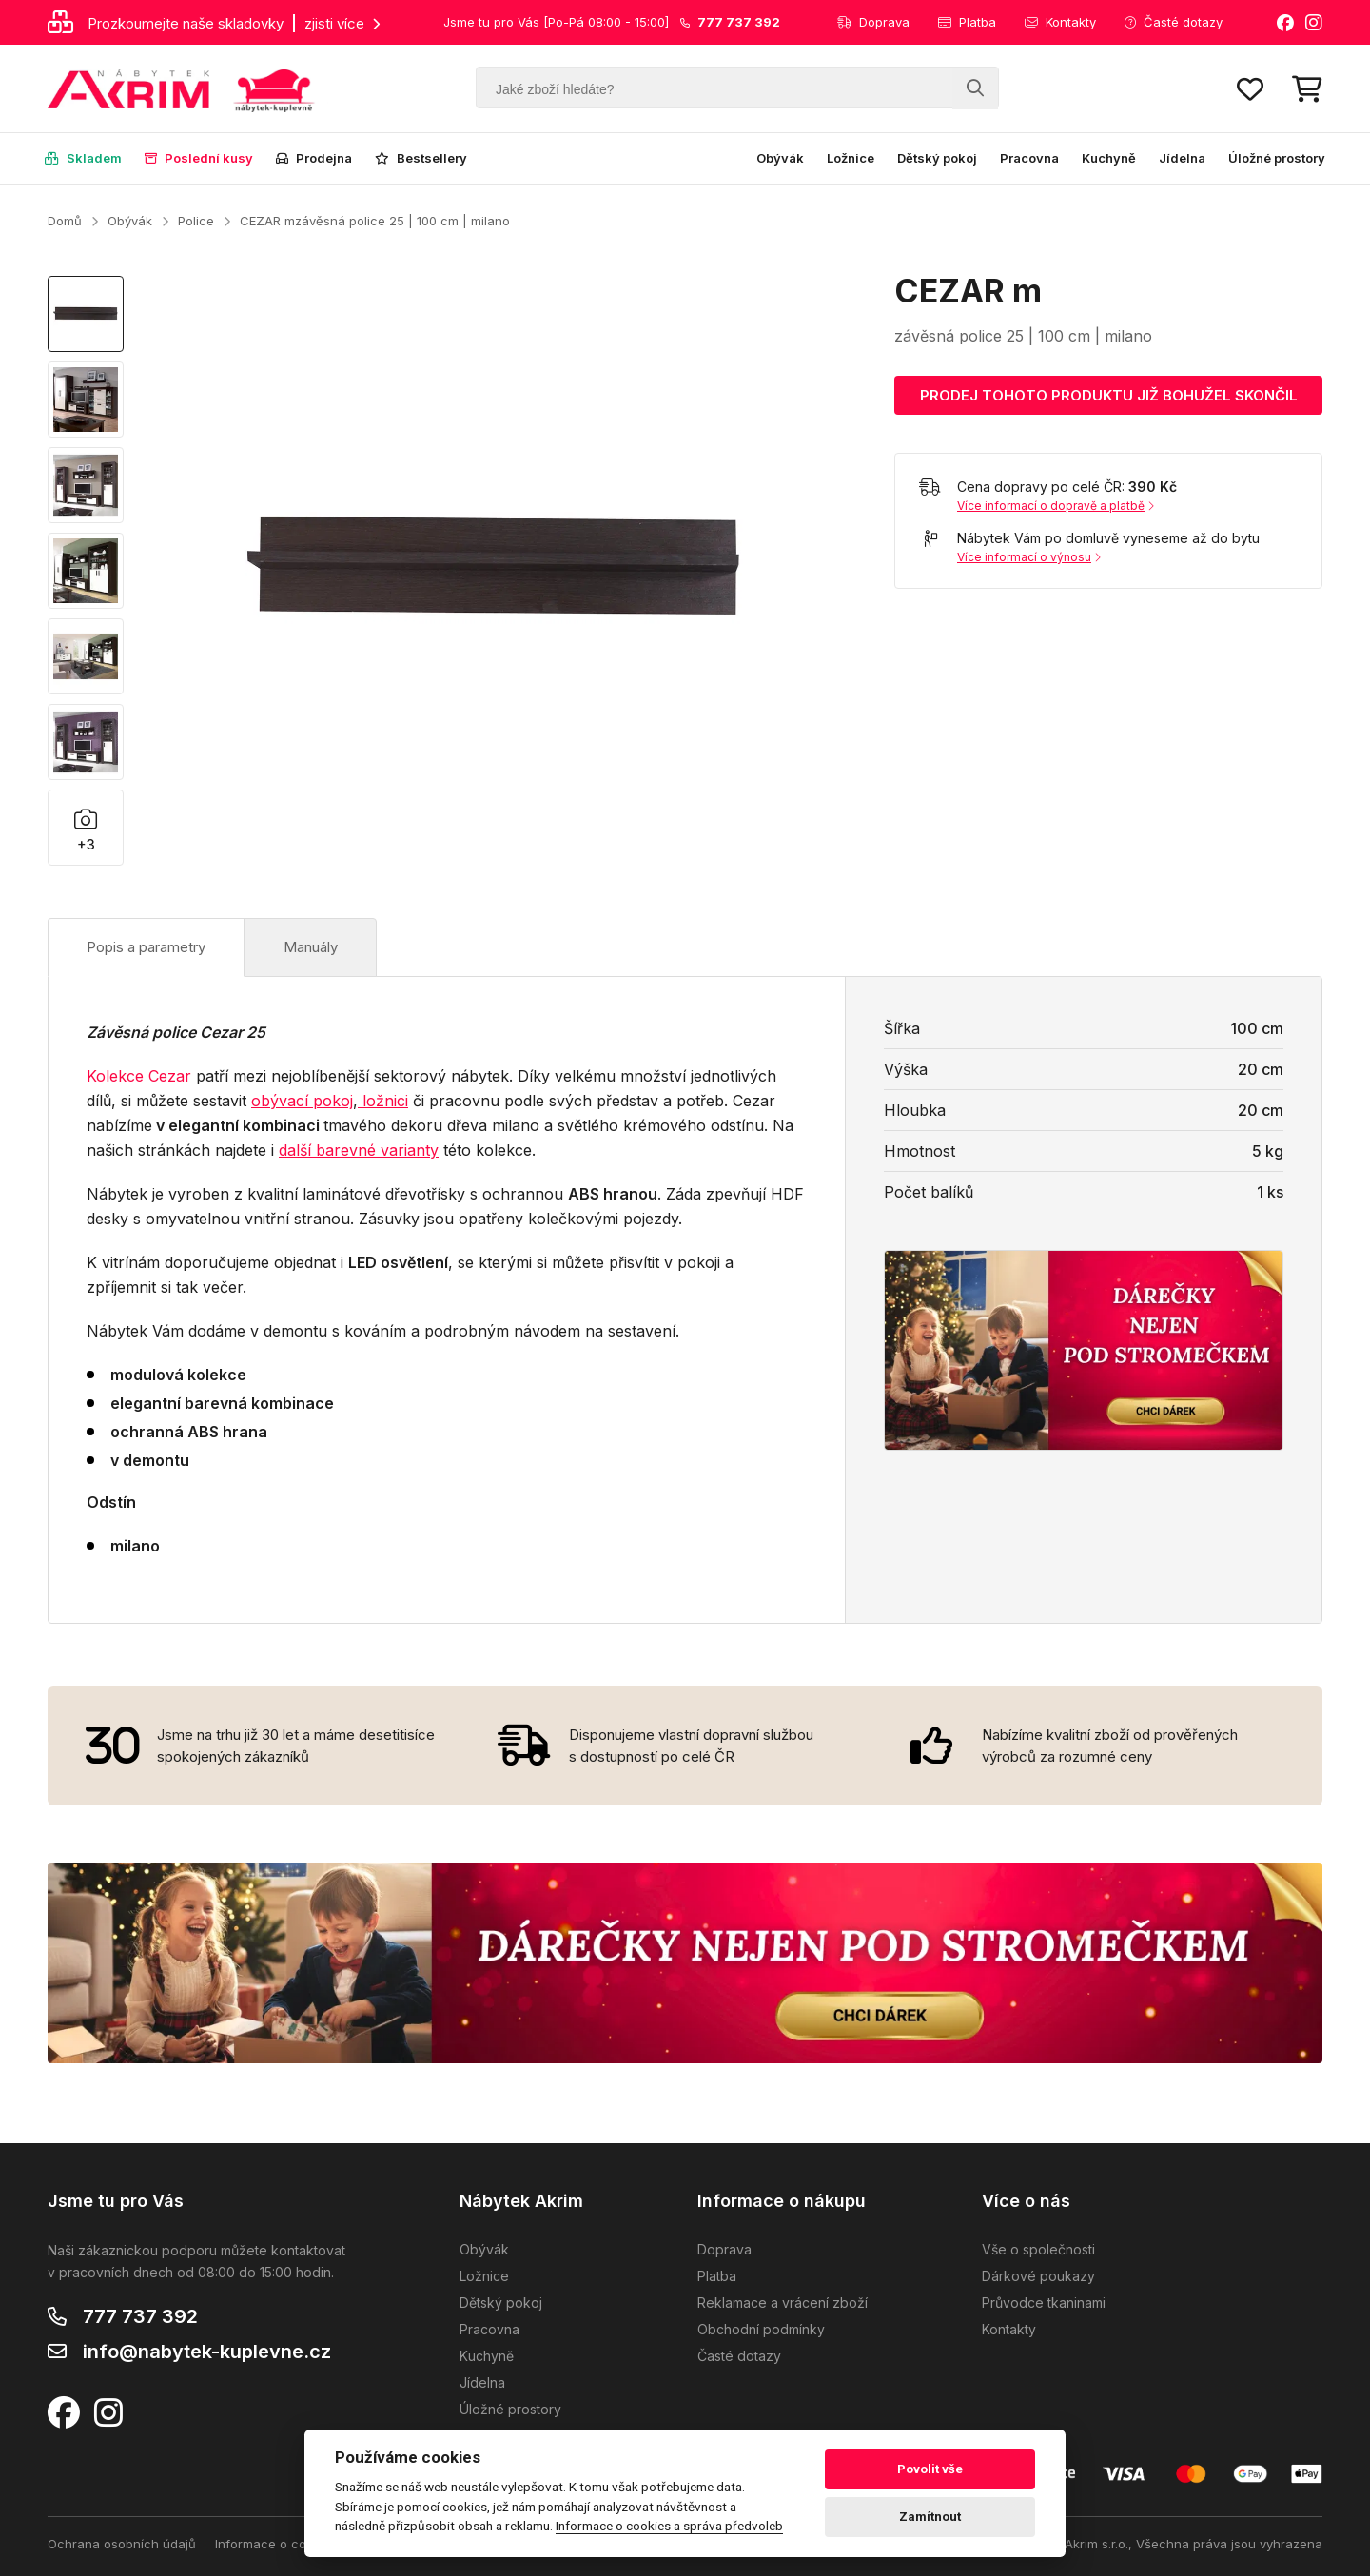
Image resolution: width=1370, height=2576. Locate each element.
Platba (967, 21)
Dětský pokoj (937, 158)
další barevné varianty (359, 1150)
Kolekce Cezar (139, 1075)
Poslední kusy (199, 158)
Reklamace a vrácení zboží (782, 2302)
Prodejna (314, 158)
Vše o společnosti (1038, 2249)
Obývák (780, 158)
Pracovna (1029, 158)
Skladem (83, 158)
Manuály (311, 947)
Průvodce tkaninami (1044, 2302)
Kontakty (1060, 21)
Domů (65, 220)
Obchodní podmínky (761, 2329)
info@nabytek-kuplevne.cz (207, 2351)
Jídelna (1182, 158)
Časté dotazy (1174, 21)
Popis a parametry (146, 947)
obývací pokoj (302, 1100)
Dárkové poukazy (1038, 2276)
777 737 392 (140, 2316)
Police (196, 220)
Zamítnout (930, 2516)
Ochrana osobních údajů (122, 2543)
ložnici (383, 1100)
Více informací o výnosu (1029, 557)
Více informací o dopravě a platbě (1055, 505)
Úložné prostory (1276, 158)
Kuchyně (1109, 158)
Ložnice (850, 158)
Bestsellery (421, 158)
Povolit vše (930, 2469)
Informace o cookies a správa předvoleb (669, 2525)
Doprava (873, 21)
